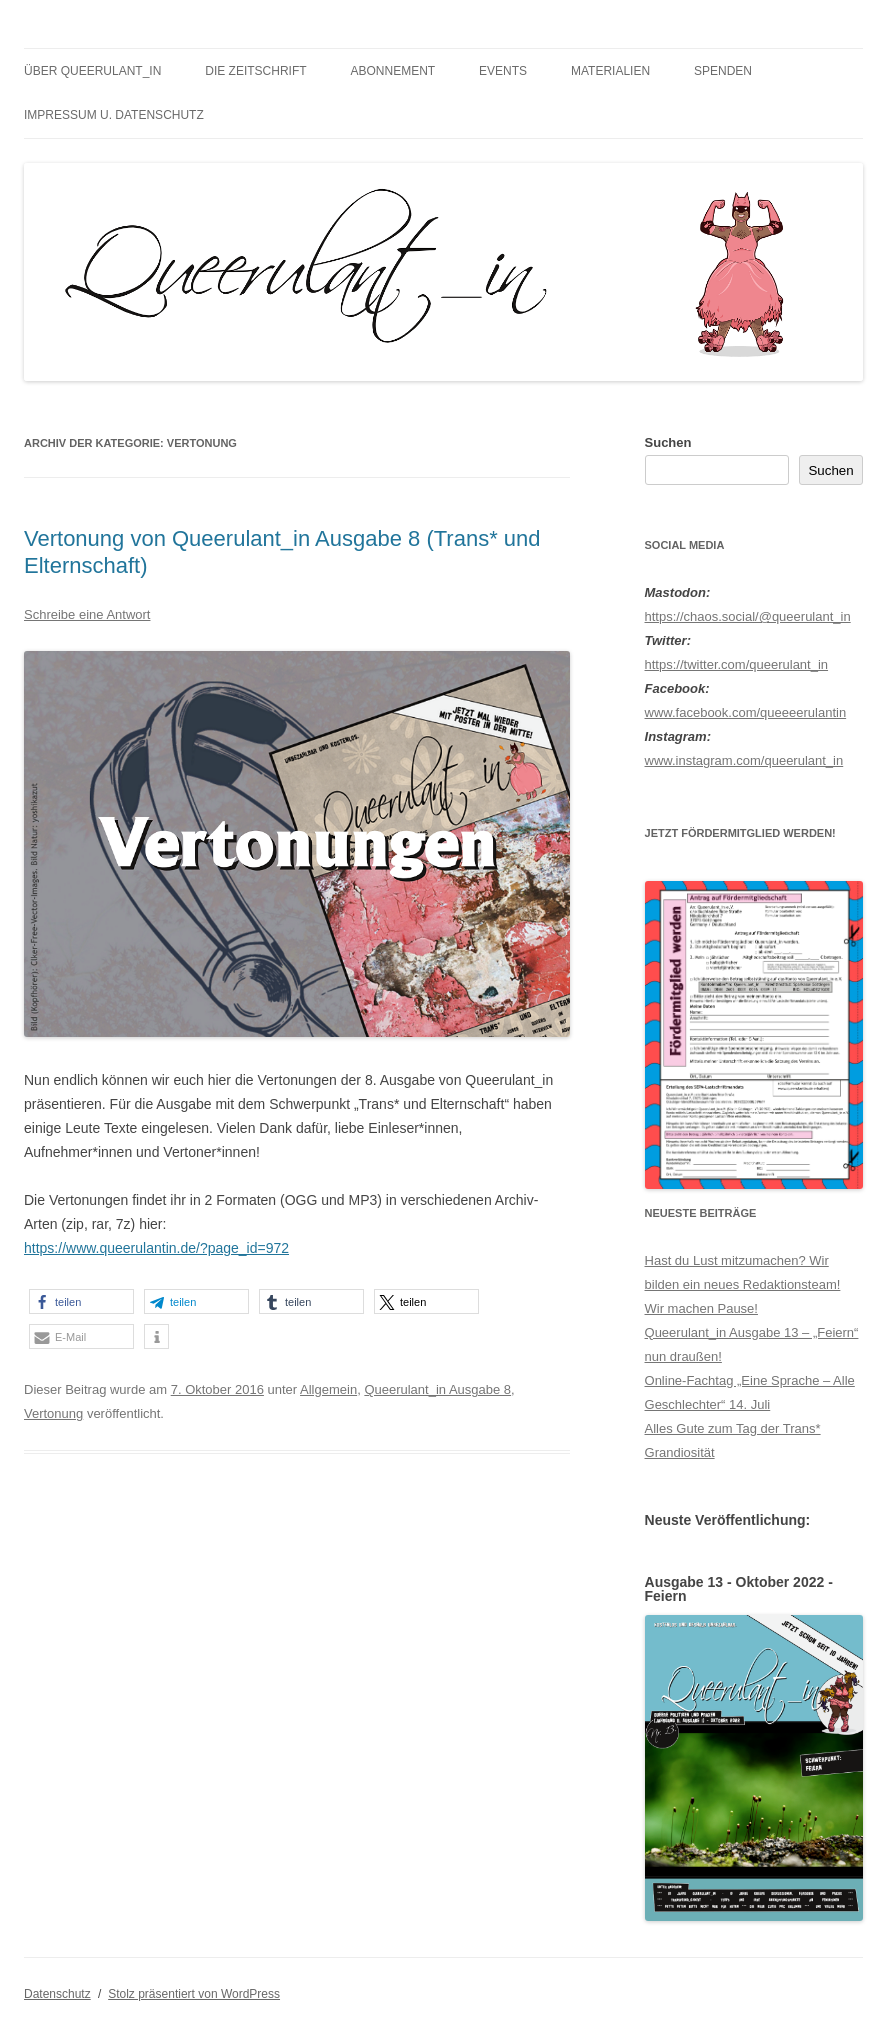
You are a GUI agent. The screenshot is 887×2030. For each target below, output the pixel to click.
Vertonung (53, 1413)
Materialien (610, 71)
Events (503, 71)
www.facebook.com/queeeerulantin (746, 712)
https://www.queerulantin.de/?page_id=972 (156, 1248)
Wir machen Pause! (701, 1308)
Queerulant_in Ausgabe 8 (437, 1389)
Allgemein (328, 1389)
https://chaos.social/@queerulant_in (748, 616)
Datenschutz (57, 1994)
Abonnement (393, 71)
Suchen (668, 442)
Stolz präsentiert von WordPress (194, 1994)
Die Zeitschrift (255, 71)
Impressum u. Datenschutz (114, 115)
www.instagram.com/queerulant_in (744, 760)
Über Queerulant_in (92, 71)
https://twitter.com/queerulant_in (737, 664)
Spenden (723, 71)
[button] (81, 1301)
